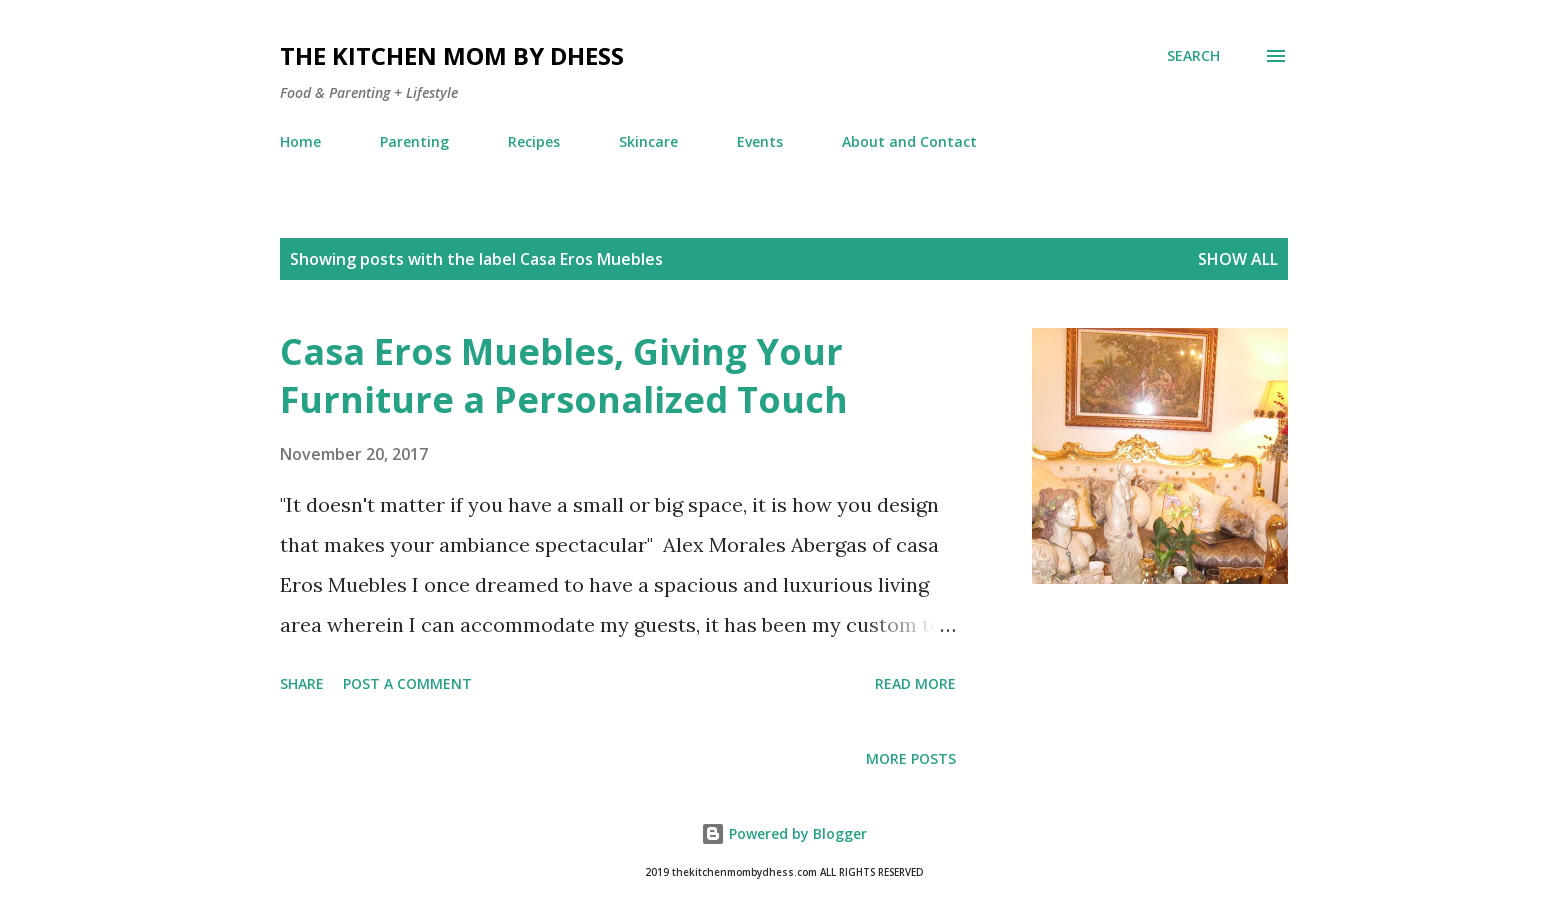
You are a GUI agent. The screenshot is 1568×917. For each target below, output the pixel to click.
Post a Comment (407, 683)
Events (760, 141)
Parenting (414, 141)
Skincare (648, 141)
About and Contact (909, 141)
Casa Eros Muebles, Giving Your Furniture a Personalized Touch (564, 375)
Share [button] (302, 683)
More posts (911, 758)
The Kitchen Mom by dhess (452, 55)
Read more (915, 683)
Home (300, 141)
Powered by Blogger (784, 833)
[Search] (1193, 56)
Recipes (534, 141)
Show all (1238, 259)
